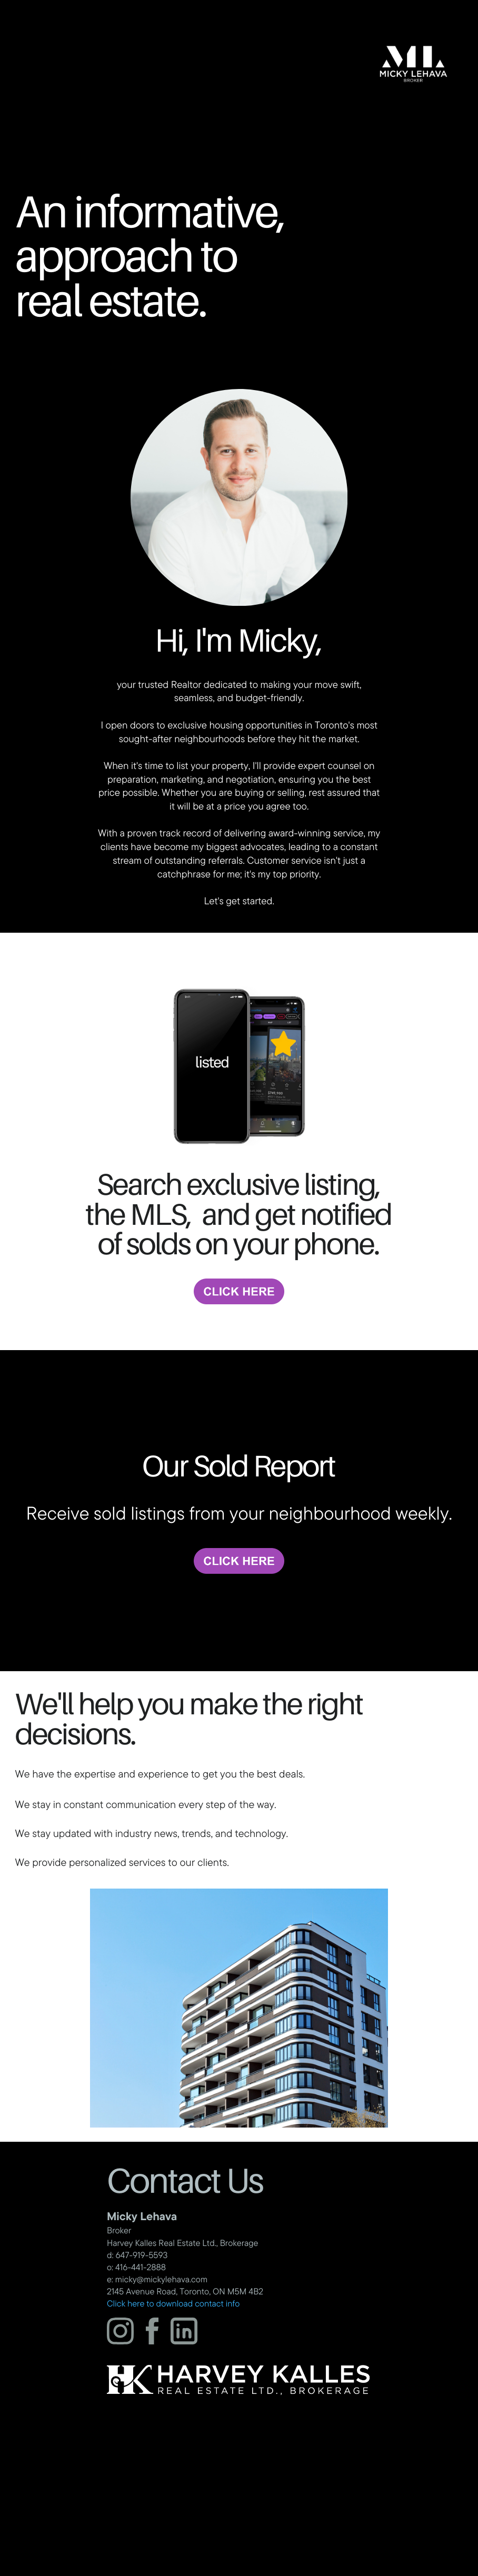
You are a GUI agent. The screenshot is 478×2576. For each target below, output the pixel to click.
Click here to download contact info (173, 2303)
